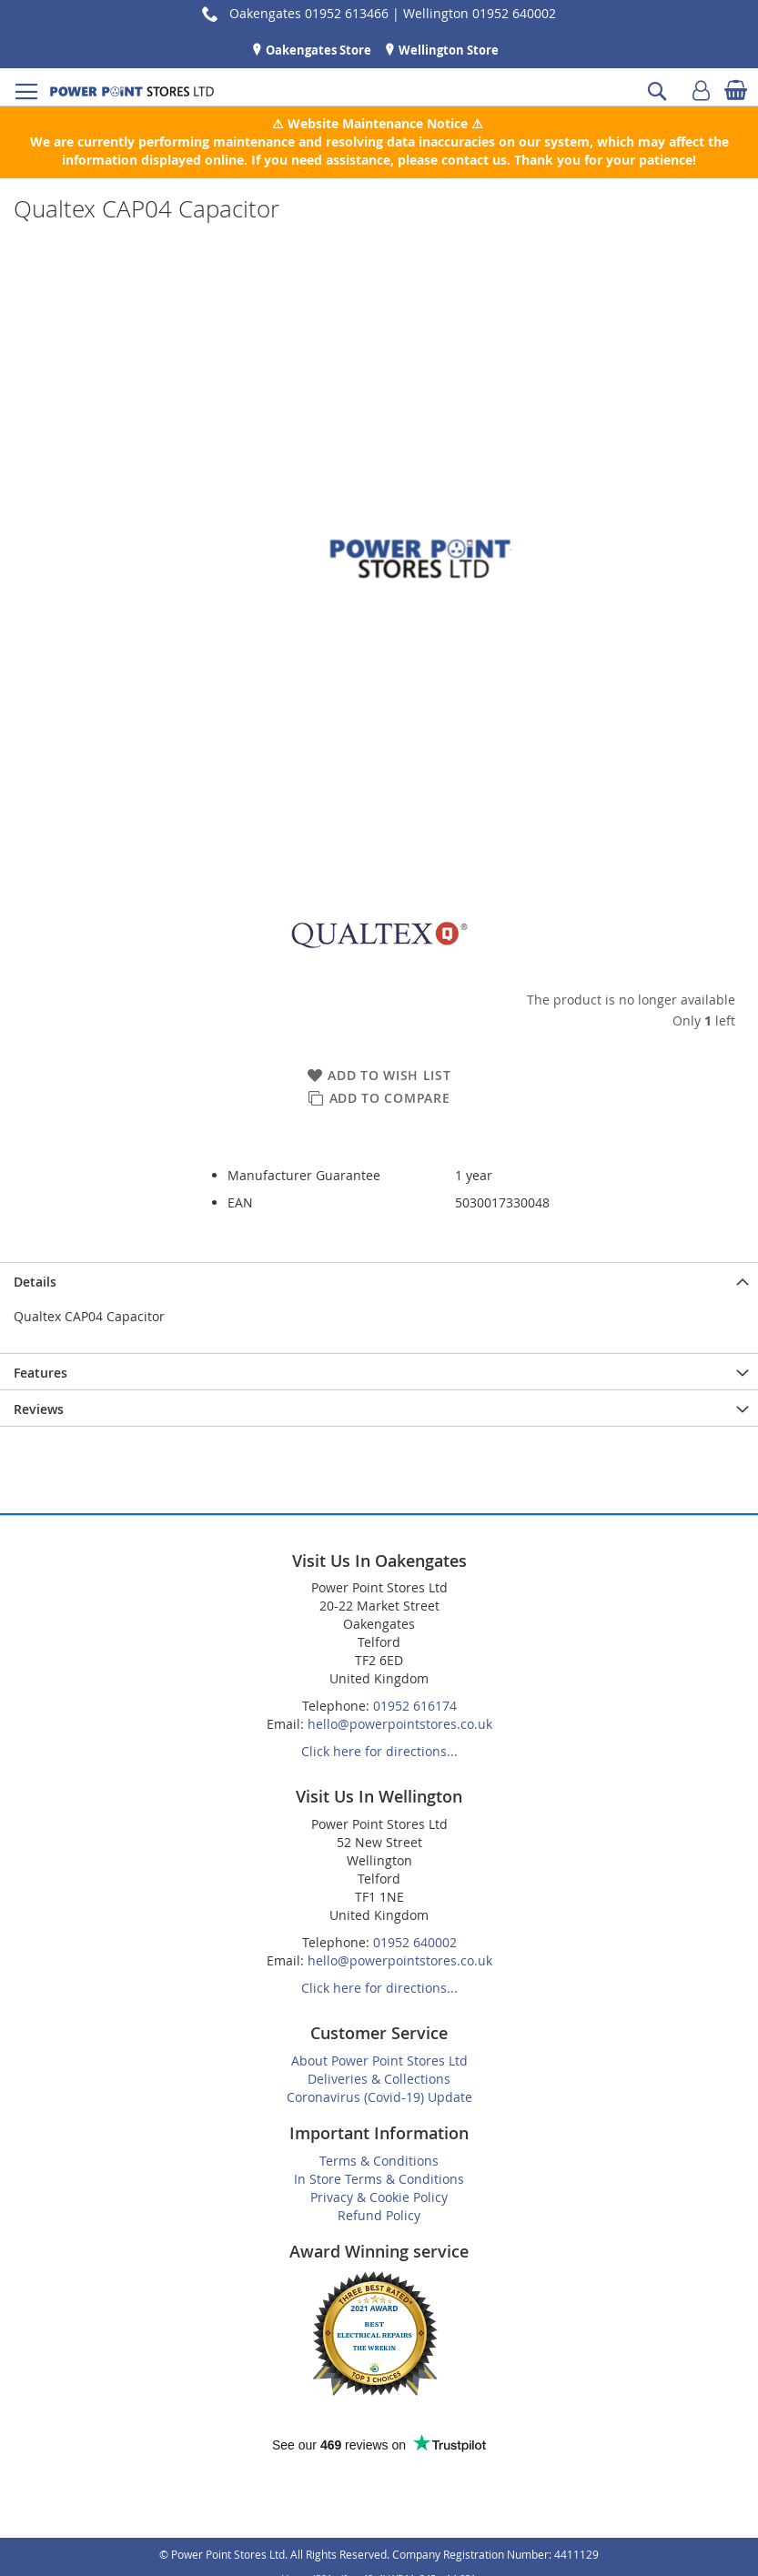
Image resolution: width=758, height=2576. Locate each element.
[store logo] (132, 91)
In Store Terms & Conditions (379, 2178)
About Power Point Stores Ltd (379, 2060)
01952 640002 (415, 1942)
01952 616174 (415, 1705)
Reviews (39, 1409)
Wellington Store (447, 50)
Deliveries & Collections (379, 2078)
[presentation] (379, 1280)
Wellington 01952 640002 (479, 13)
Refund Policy (379, 2215)
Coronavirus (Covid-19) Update (379, 2097)
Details (35, 1281)
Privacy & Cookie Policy (379, 2197)
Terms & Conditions (379, 2160)
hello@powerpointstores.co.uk (400, 1723)
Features (40, 1372)
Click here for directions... (379, 1751)
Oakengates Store (317, 50)
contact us (474, 159)
